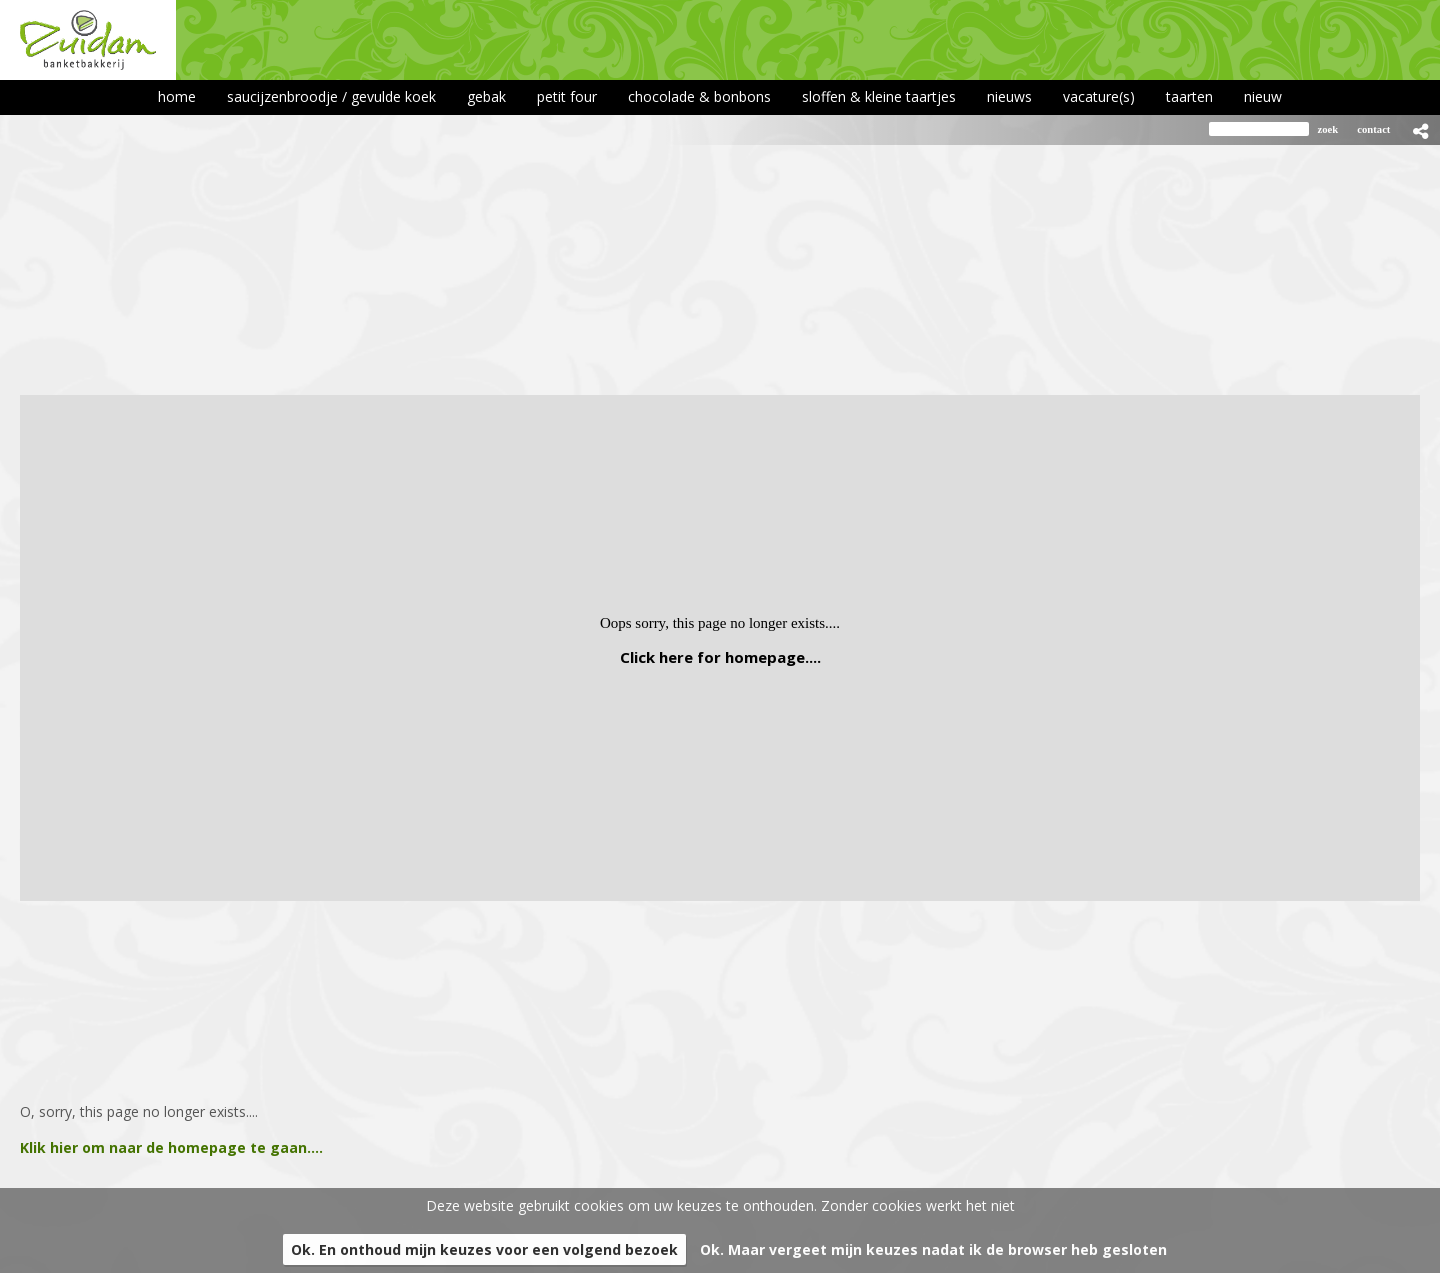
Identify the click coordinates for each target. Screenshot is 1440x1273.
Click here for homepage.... (720, 657)
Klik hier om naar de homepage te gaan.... (171, 1147)
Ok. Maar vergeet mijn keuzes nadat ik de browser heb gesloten (933, 1249)
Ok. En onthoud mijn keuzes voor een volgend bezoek (484, 1249)
